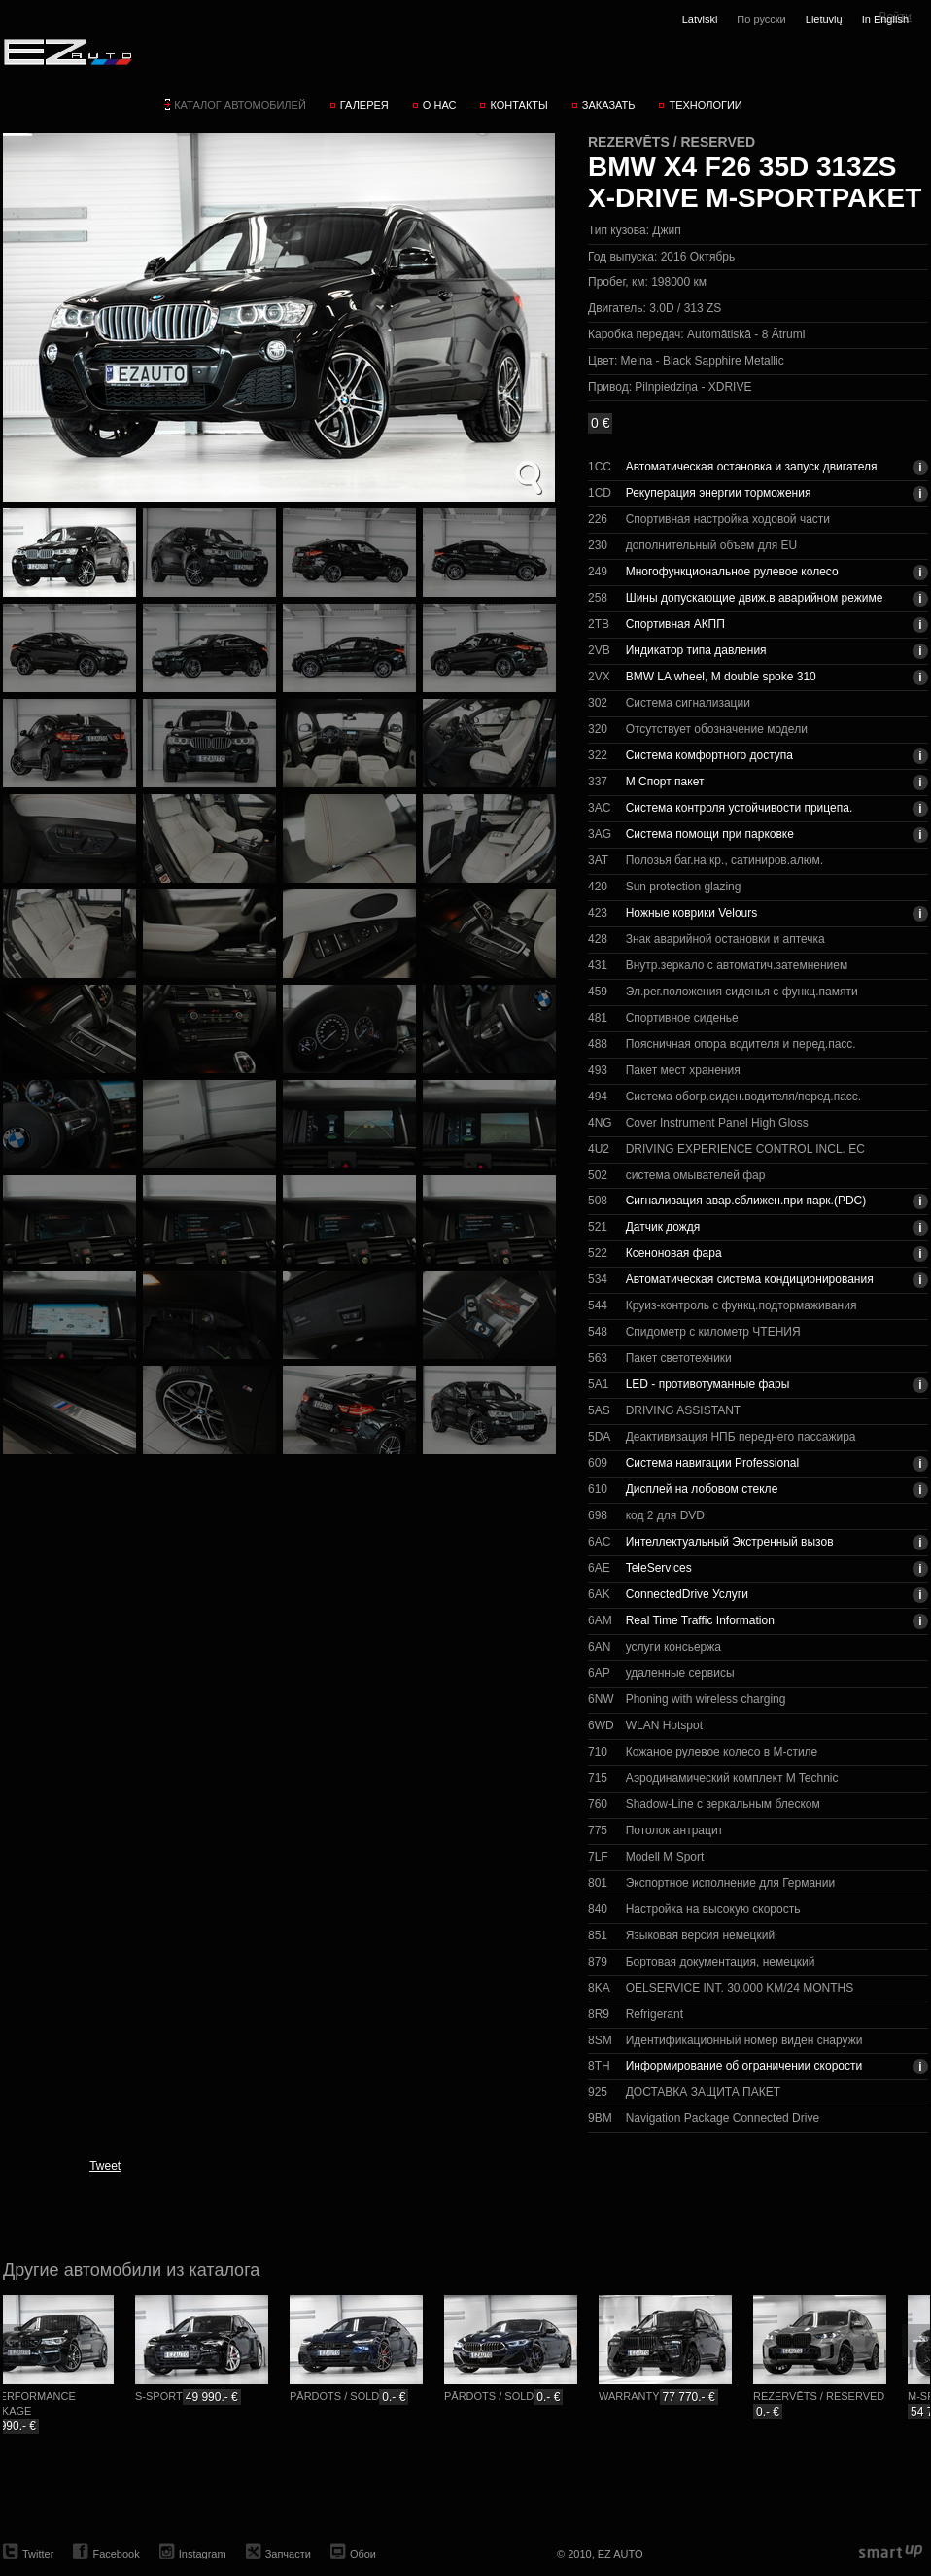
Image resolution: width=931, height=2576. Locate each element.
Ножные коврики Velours (692, 913)
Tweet (105, 2166)
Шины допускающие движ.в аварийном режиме (754, 598)
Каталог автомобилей (240, 105)
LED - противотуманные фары (708, 1384)
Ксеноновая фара (674, 1253)
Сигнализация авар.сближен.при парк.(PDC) (746, 1200)
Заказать (609, 105)
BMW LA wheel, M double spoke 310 (721, 676)
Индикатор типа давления (696, 650)
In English (885, 19)
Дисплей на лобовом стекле (702, 1489)
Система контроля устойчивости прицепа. (739, 808)
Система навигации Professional (712, 1463)
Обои (363, 2553)
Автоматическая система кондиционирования (750, 1279)
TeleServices (659, 1568)
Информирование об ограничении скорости (744, 2065)
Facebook (115, 2553)
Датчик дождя (663, 1227)
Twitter (37, 2553)
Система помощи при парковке (710, 834)
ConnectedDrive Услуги (687, 1594)
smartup (890, 2552)
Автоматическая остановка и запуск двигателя (752, 466)
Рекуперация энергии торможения (718, 493)
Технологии (705, 105)
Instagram (202, 2553)
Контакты (518, 105)
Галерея (364, 105)
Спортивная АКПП (675, 624)
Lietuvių (824, 19)
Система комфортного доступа (709, 755)
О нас (440, 105)
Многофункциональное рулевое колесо (732, 571)
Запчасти (288, 2553)
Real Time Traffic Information (700, 1620)
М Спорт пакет (665, 781)
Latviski (700, 19)
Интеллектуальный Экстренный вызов (730, 1542)
